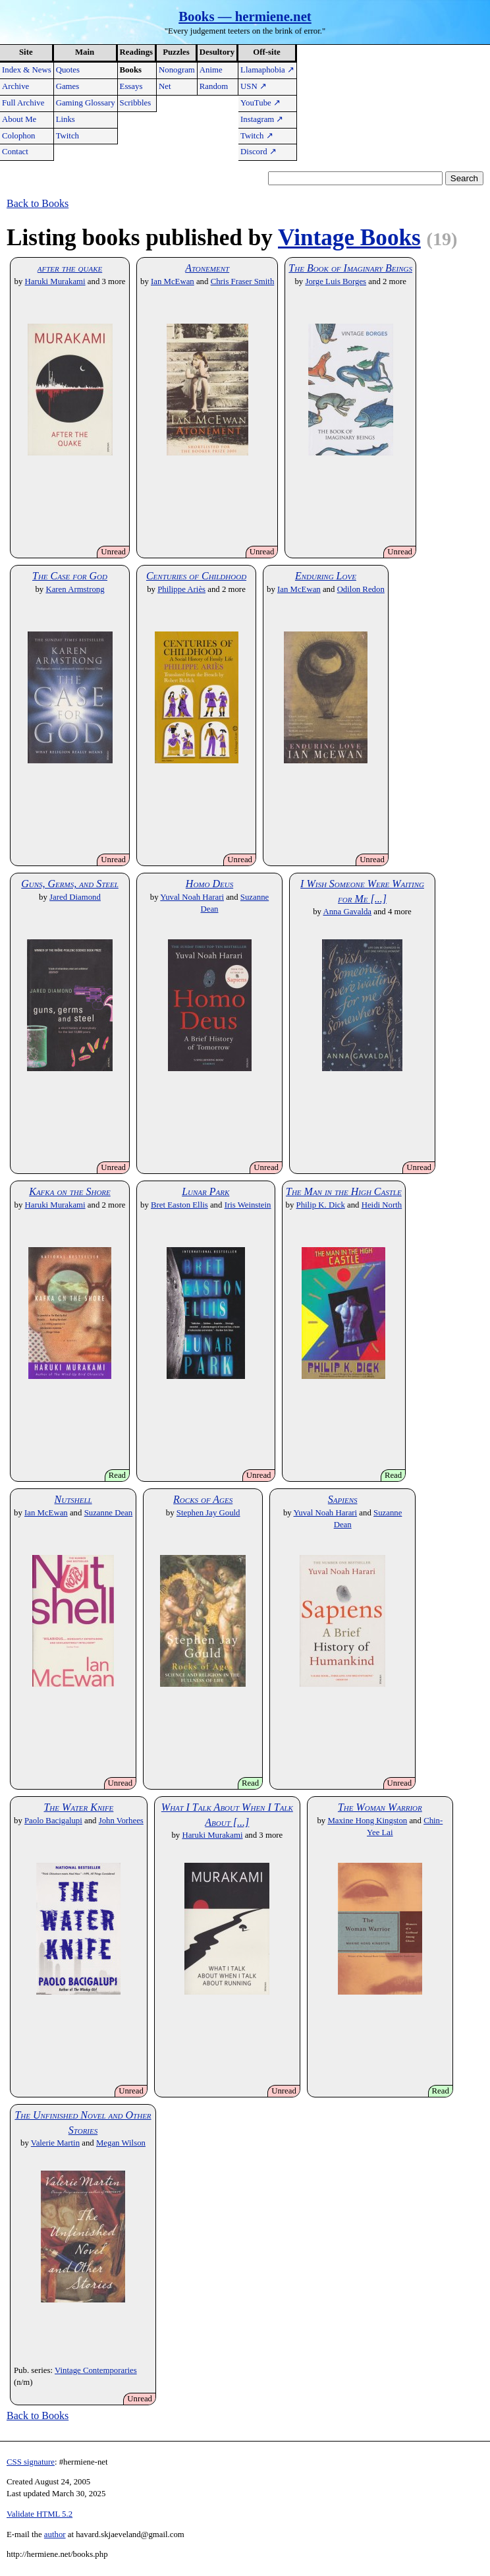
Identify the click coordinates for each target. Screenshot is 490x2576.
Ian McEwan (172, 281)
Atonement (207, 268)
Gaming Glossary (85, 102)
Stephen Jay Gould (208, 1512)
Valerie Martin (55, 2143)
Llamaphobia (267, 69)
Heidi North (382, 1205)
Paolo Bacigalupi (53, 1820)
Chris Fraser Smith (243, 281)
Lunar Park (205, 1191)
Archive (15, 86)
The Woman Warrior (380, 1807)
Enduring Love (325, 575)
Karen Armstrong (74, 589)
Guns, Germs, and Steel (70, 883)
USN (253, 86)
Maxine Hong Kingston (367, 1820)
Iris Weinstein (248, 1205)
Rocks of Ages (202, 1499)
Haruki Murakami (55, 281)
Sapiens (343, 1499)
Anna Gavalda (347, 911)
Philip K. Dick (320, 1205)
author (55, 2534)
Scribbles (135, 102)
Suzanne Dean (108, 1512)
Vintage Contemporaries (96, 2370)
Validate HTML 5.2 (39, 2514)
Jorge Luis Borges (335, 281)
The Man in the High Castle (344, 1191)
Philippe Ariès (181, 589)
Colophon (18, 135)
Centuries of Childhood (196, 575)
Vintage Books (349, 237)
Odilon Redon (361, 589)
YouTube (260, 102)
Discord (258, 151)
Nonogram (177, 69)
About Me (19, 119)
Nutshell (73, 1499)
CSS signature (31, 2462)
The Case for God (69, 575)
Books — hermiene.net (245, 16)
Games (68, 86)
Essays (131, 86)
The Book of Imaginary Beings (350, 268)
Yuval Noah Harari (192, 897)
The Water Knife (78, 1807)
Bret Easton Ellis (179, 1205)
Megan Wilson (121, 2143)
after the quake (70, 268)
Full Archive (23, 102)
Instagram (261, 119)
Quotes (68, 69)
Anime (211, 69)
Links (65, 119)
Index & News (26, 69)
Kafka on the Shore (70, 1191)
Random (214, 86)
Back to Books (37, 203)
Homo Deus (209, 883)
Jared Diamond (75, 897)
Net (165, 86)
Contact (15, 151)
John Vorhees (121, 1820)
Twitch (67, 135)
